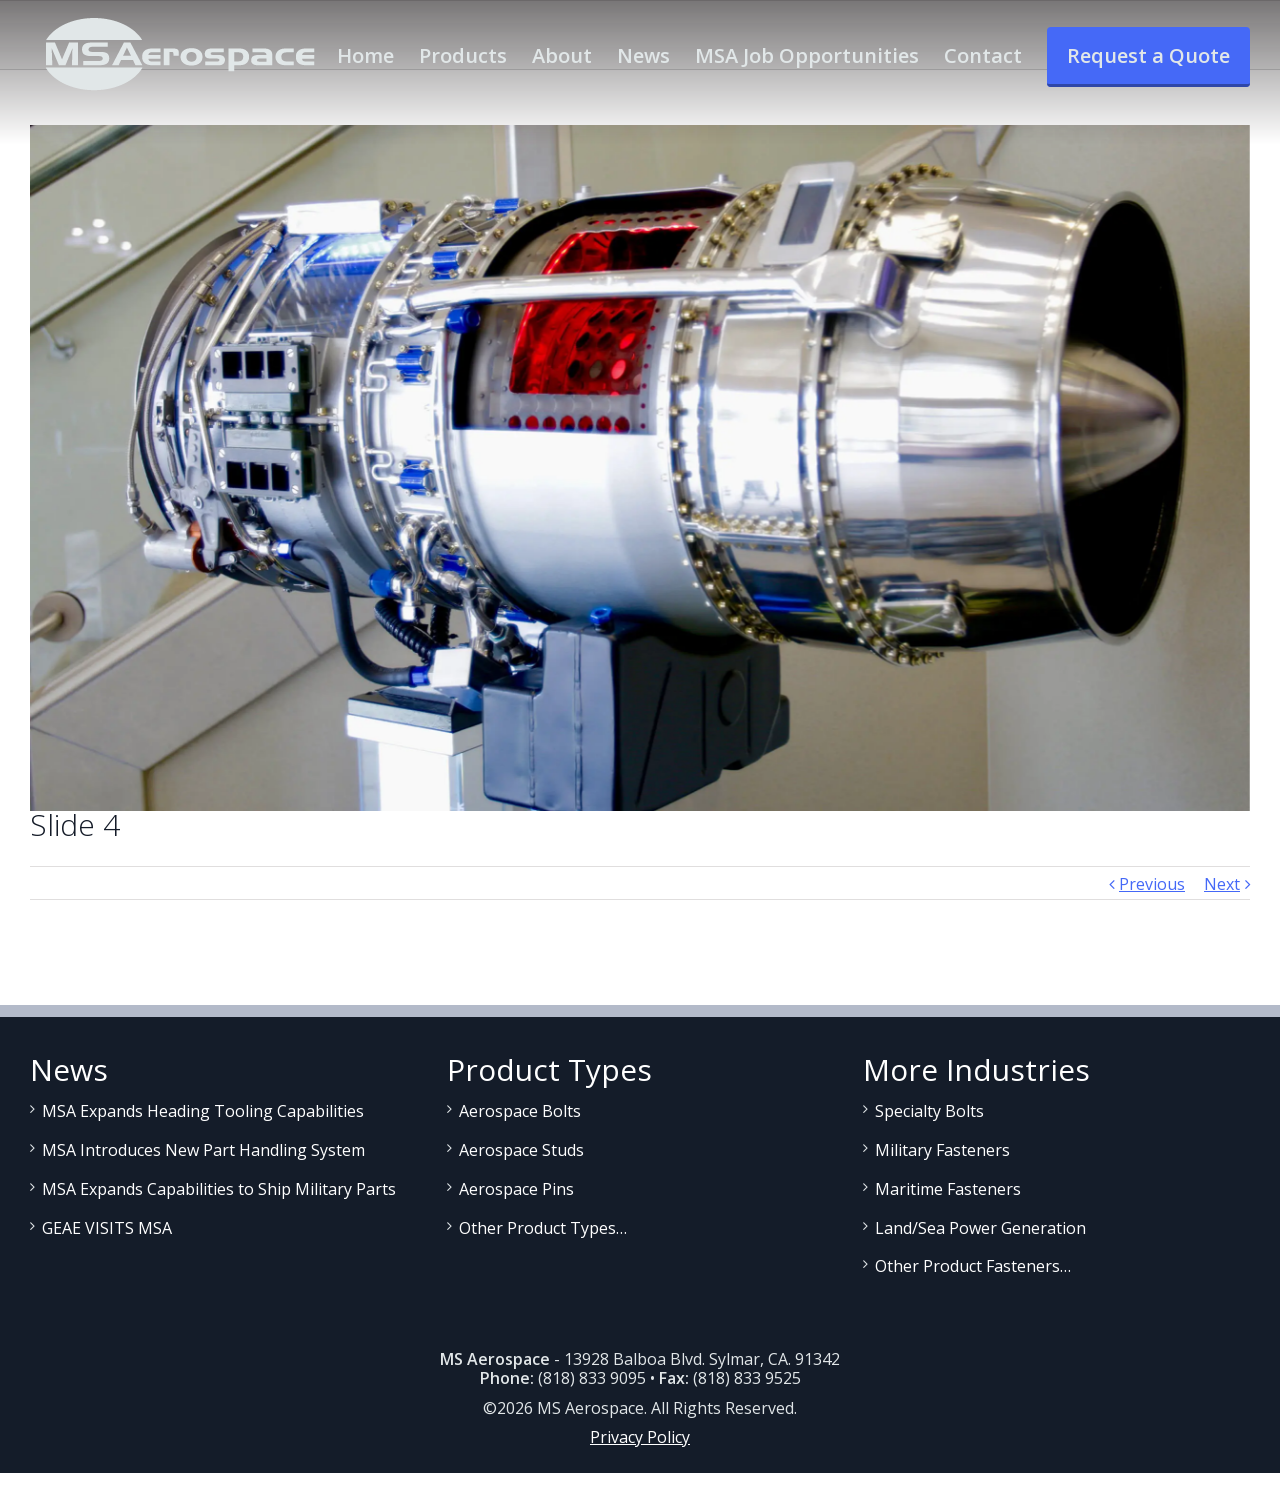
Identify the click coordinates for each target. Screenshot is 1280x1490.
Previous (1152, 884)
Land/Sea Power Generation (980, 1228)
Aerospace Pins (516, 1189)
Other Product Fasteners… (973, 1266)
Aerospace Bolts (520, 1111)
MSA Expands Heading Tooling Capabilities (203, 1111)
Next (1222, 884)
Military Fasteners (942, 1150)
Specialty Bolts (929, 1111)
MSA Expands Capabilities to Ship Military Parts (219, 1189)
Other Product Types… (543, 1228)
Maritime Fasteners (948, 1189)
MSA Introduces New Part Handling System (203, 1150)
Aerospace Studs (521, 1150)
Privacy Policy (640, 1437)
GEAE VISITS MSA (107, 1228)
